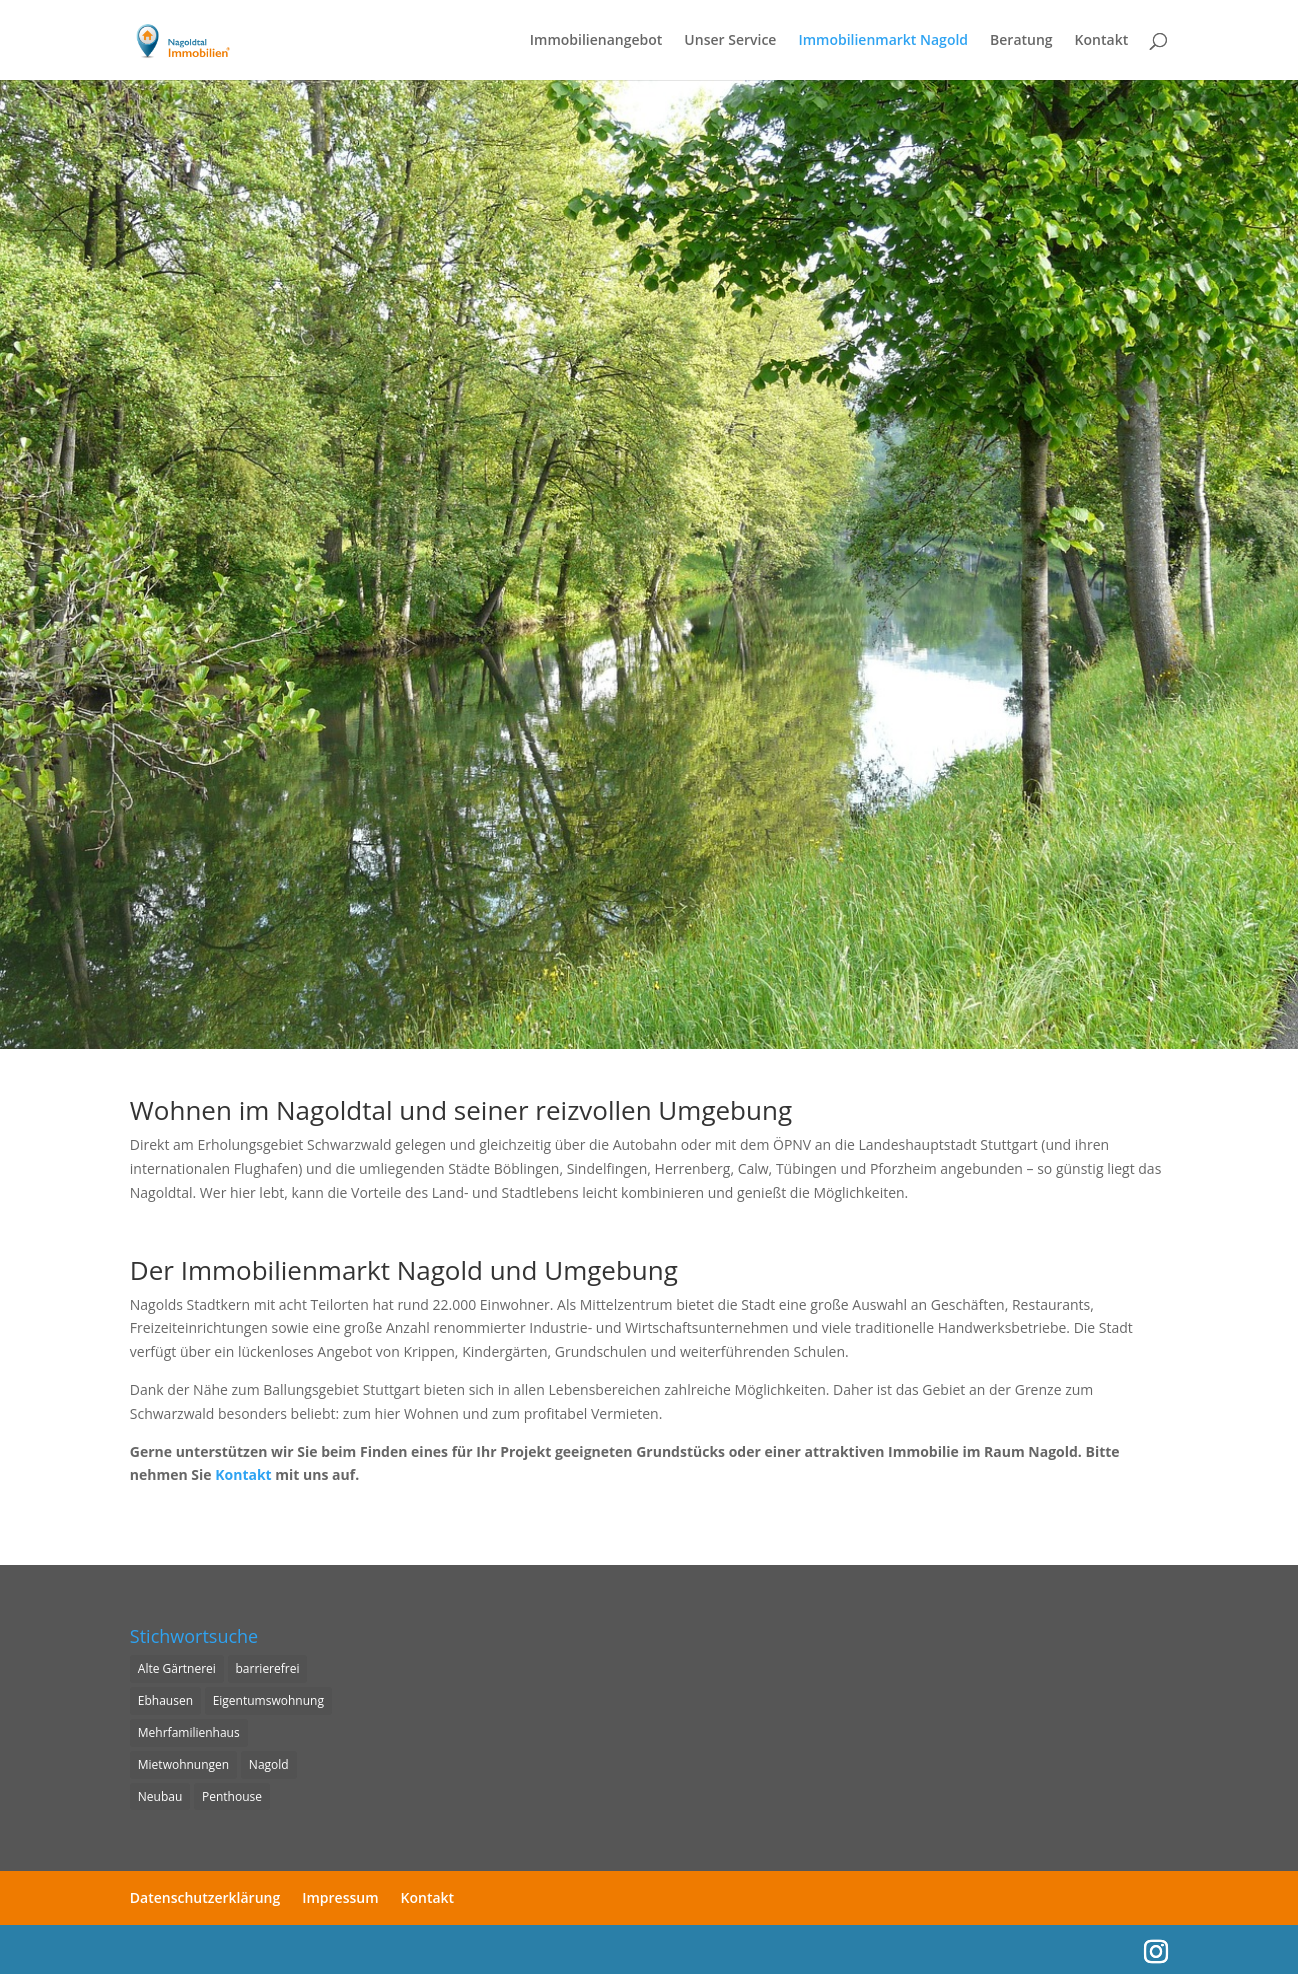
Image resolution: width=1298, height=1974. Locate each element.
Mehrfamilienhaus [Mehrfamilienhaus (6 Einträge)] (189, 1732)
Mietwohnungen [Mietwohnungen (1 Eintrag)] (183, 1764)
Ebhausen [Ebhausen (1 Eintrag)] (165, 1700)
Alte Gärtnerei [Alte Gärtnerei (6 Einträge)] (177, 1668)
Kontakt (1102, 41)
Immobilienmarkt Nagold (883, 41)
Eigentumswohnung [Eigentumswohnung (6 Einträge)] (268, 1700)
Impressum (340, 1897)
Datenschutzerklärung (205, 1897)
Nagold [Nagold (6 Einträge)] (269, 1764)
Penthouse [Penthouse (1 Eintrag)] (232, 1796)
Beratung (1021, 41)
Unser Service (730, 41)
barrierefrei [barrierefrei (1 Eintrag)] (268, 1668)
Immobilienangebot (596, 41)
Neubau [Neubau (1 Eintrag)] (160, 1796)
